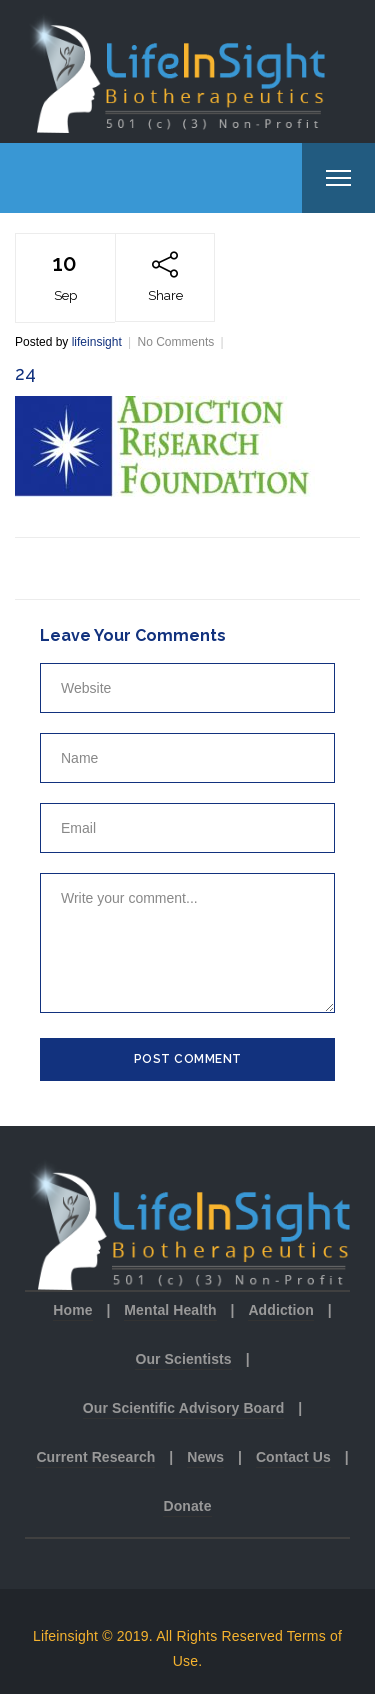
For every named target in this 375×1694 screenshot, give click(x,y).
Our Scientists (183, 1359)
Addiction (280, 1310)
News (205, 1457)
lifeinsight (97, 342)
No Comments (176, 342)
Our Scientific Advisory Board (184, 1408)
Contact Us (293, 1457)
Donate (187, 1506)
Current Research (95, 1457)
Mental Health (170, 1310)
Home (72, 1310)
